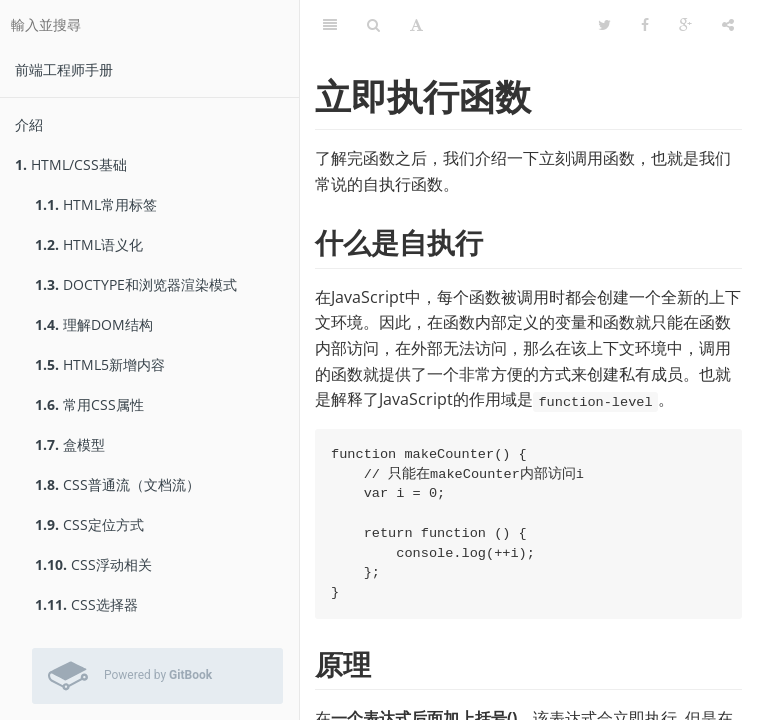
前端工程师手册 (64, 69)
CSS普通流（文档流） (117, 484)
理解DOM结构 (94, 324)
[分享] (728, 25)
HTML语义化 (89, 244)
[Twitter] (604, 25)
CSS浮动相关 (93, 564)
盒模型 (70, 444)
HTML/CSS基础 (71, 164)
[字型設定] (416, 25)
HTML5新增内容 (100, 364)
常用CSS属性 (89, 404)
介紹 (29, 124)
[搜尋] (373, 25)
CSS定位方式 (89, 524)
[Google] (685, 25)
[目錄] (330, 25)
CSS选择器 (86, 604)
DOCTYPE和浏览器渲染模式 (136, 284)
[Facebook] (645, 25)
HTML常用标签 (96, 204)
